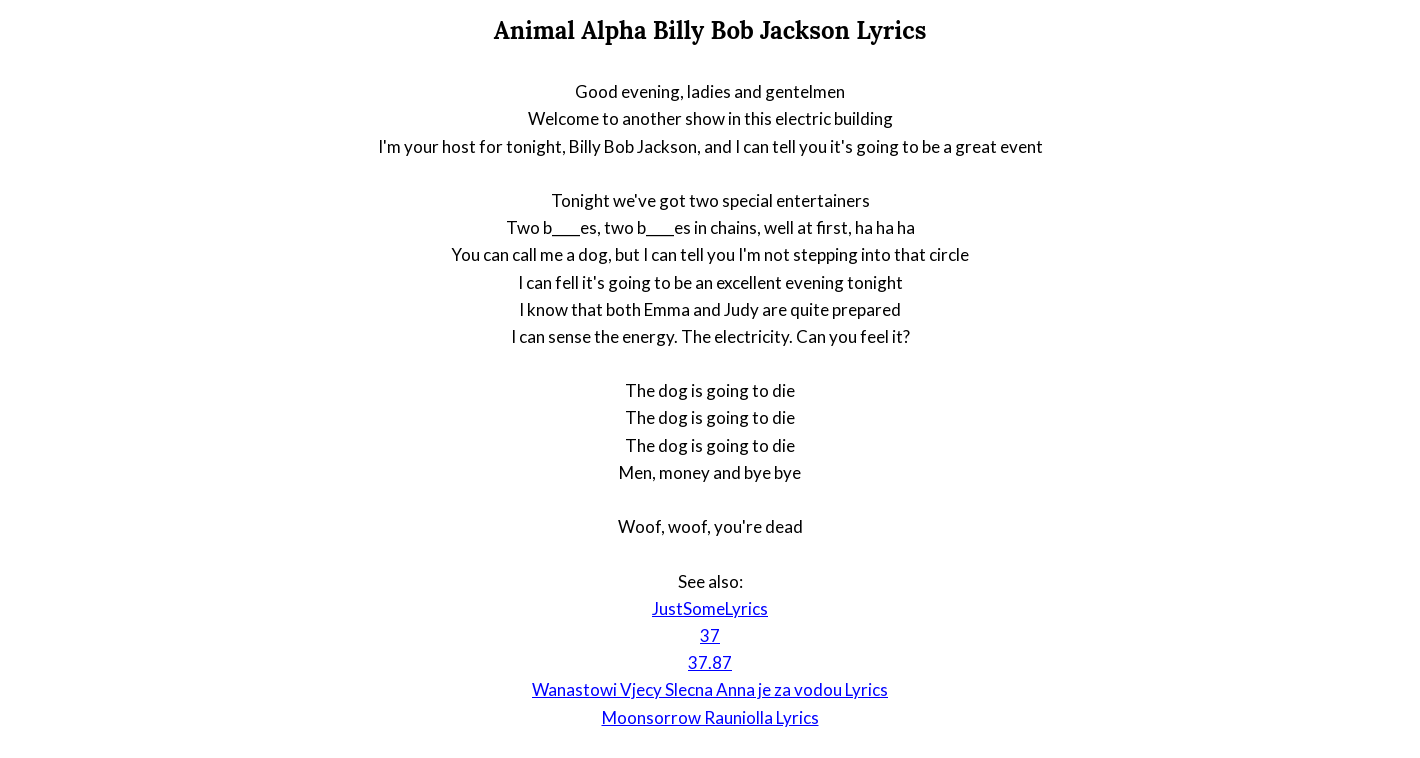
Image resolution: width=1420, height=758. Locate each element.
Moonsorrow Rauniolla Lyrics (710, 717)
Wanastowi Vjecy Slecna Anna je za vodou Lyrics (710, 689)
